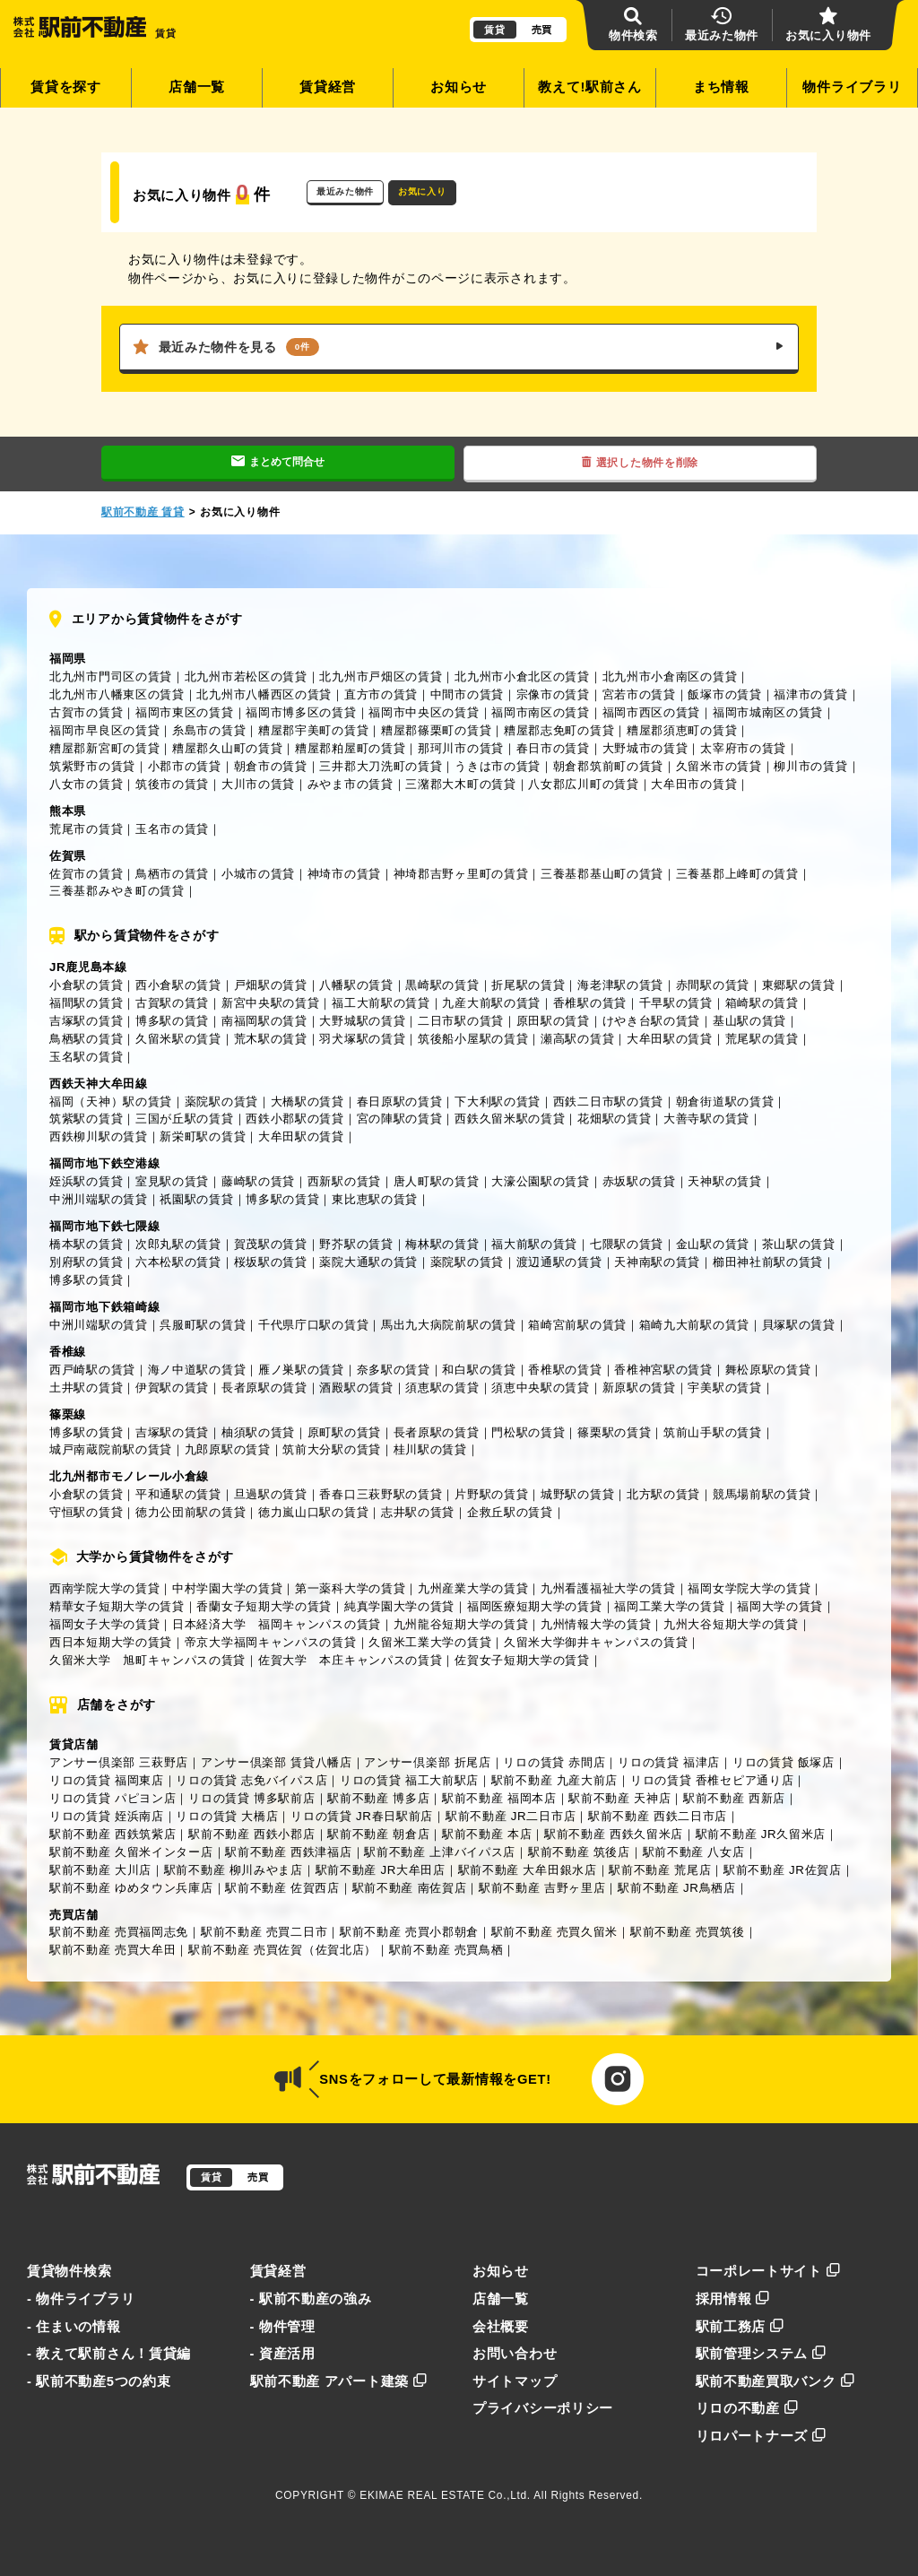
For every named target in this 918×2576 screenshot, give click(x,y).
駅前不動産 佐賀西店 (282, 1888)
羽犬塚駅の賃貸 (362, 1038)
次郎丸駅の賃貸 (178, 1244)
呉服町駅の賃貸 (203, 1324)
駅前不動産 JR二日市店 (511, 1816)
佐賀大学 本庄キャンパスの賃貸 (350, 1660)
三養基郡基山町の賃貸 (602, 873)
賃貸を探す (65, 87)
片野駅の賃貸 (491, 1494)
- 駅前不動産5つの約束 (99, 2381)
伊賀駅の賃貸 (172, 1387)
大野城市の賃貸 (645, 748)
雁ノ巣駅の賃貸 (301, 1369)
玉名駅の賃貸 (86, 1056)
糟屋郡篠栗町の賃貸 (436, 730)
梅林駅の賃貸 (442, 1244)
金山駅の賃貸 (712, 1244)
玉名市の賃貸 (172, 829)
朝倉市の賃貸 (270, 766)
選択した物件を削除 (640, 462)
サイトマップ (514, 2381)
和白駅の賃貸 (478, 1369)
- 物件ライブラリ (80, 2299)
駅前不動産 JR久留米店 (761, 1834)
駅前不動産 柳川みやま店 (233, 1870)
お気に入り (422, 191)
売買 (542, 29)
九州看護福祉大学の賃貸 (608, 1588)
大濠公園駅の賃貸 (540, 1181)
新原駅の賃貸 (639, 1387)
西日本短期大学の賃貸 (110, 1642)
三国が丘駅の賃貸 (184, 1118)
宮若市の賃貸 (639, 694)
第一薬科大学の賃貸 (350, 1588)
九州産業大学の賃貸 (473, 1588)
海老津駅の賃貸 (620, 985)
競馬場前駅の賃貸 (762, 1494)
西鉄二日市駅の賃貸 (608, 1101)
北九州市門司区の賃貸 (110, 676)
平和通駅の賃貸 (178, 1494)
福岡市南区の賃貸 (540, 712)
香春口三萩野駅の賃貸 (380, 1494)
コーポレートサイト (768, 2271)
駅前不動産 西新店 (734, 1798)
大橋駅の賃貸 (307, 1101)
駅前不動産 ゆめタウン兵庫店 (131, 1888)
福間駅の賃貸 (86, 1003)
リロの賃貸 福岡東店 (106, 1780)
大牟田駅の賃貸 (670, 1038)
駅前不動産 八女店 (694, 1852)
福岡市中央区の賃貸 (423, 712)
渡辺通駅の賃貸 (559, 1262)
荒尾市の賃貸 (86, 829)
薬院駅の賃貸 (221, 1101)
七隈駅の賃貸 (626, 1244)
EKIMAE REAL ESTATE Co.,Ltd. (445, 2495)
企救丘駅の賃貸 (510, 1512)
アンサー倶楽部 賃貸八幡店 (276, 1762)
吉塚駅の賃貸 (86, 1021)
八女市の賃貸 (86, 784)
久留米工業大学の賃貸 (429, 1642)
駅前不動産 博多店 (378, 1798)
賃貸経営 (327, 87)
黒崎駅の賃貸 (442, 985)
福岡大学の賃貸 (780, 1606)
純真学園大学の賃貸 (399, 1606)
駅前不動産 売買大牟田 (112, 1949)
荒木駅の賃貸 (270, 1038)
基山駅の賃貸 (749, 1021)
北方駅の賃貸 (663, 1494)
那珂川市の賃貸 (461, 748)
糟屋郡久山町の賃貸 (227, 748)
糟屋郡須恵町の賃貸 (682, 730)
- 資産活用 (283, 2353)
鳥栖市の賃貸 (172, 873)
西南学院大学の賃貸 (104, 1588)
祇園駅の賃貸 (196, 1199)
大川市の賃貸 (258, 784)
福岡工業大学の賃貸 (669, 1606)
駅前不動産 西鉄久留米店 (613, 1834)
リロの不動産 (747, 2408)
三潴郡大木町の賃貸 (460, 784)
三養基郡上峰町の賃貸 (737, 873)
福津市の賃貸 (810, 694)
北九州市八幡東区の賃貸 (117, 694)
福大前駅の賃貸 (534, 1244)
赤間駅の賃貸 (712, 985)
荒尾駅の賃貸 (762, 1038)
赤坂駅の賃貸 (639, 1181)
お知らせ (458, 87)
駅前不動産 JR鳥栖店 (677, 1888)
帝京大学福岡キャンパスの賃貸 (271, 1642)
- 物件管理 (283, 2327)
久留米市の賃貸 (719, 766)
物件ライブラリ (851, 87)
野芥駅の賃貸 (356, 1244)
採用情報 (733, 2299)
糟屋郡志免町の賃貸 (559, 730)
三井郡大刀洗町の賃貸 (380, 766)
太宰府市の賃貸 (743, 748)
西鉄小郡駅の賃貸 (295, 1118)
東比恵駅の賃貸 (375, 1199)
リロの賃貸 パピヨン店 (112, 1798)
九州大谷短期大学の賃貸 (731, 1624)
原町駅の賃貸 (344, 1432)
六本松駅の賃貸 (178, 1262)
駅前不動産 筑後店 (579, 1852)
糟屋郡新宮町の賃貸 (104, 748)
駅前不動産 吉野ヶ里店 (542, 1888)
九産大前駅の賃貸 (491, 1003)
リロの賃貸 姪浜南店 (106, 1816)
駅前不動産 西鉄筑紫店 (112, 1834)
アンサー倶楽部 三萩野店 (118, 1762)
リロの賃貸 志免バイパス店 (251, 1780)
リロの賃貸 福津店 (669, 1762)
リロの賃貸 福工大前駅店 (409, 1780)
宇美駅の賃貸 (724, 1387)
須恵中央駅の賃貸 (540, 1387)
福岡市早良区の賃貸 (104, 730)
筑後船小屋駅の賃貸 (473, 1038)
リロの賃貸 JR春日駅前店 (361, 1816)
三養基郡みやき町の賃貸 (117, 891)
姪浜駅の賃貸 (86, 1181)
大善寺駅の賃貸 (706, 1118)
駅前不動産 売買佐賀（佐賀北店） (282, 1949)
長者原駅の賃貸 (264, 1387)
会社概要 (500, 2327)
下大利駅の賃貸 (498, 1101)
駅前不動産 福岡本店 (499, 1798)
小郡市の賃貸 (184, 766)
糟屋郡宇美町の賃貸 (313, 730)
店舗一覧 (197, 87)
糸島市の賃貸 (209, 730)
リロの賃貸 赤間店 (554, 1762)
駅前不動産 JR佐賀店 (782, 1870)
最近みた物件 (345, 191)
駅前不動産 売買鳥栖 (446, 1949)
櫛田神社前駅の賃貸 (768, 1262)
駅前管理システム (761, 2353)
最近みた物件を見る (459, 347)
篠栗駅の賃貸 (614, 1432)
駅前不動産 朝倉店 (378, 1834)
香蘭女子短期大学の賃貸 (264, 1606)
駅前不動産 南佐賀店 (409, 1888)
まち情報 (721, 87)
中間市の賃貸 (467, 694)
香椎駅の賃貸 (590, 1003)
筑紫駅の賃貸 (86, 1118)
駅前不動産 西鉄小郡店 (251, 1834)
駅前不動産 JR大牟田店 (381, 1870)
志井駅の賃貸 (418, 1512)
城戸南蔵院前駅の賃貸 (110, 1449)
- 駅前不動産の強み (311, 2299)
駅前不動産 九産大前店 (554, 1780)
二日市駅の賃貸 (461, 1021)
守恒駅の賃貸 (86, 1512)
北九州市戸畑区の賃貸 (380, 676)
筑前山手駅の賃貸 (712, 1432)
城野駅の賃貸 (577, 1494)
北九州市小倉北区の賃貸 (522, 676)
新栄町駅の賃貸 (203, 1136)
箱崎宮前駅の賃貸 (577, 1324)
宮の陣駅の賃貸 (400, 1118)
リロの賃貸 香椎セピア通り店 (712, 1780)
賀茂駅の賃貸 (270, 1244)
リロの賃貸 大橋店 (227, 1816)
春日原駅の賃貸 (400, 1101)
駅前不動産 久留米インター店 (131, 1852)
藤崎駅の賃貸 (258, 1181)
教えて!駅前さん (590, 87)
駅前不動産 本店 (487, 1834)
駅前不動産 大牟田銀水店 (527, 1870)
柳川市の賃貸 (810, 766)
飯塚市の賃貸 (724, 694)
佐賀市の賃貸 (86, 873)
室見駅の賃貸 (172, 1181)
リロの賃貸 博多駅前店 (251, 1798)
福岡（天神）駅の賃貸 (110, 1101)
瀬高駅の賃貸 (577, 1038)
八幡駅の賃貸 (356, 985)
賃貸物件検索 (69, 2271)
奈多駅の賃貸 (393, 1369)
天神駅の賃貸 (724, 1181)
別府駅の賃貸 (86, 1262)
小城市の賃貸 (258, 873)
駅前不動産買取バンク (775, 2381)
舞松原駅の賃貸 (768, 1369)
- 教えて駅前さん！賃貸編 (109, 2353)
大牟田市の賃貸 (694, 784)
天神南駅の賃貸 (657, 1262)
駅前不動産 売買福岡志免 (118, 1932)
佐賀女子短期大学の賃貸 (522, 1660)
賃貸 (494, 29)
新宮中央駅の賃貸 (270, 1003)
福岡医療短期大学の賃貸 (534, 1606)
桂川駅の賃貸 (430, 1449)
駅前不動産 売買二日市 (264, 1932)
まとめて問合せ (278, 461)
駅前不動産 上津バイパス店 (439, 1852)
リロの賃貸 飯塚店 (783, 1762)
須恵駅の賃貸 (442, 1387)
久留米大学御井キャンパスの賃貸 (596, 1642)
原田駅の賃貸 (553, 1021)
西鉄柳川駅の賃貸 (98, 1136)
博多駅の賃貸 (172, 1021)
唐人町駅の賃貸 (437, 1181)
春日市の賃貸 (553, 748)
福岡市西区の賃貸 (651, 712)
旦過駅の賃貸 (270, 1494)
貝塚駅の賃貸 (799, 1324)
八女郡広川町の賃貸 (583, 784)
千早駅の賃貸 (676, 1003)
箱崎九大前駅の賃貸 (694, 1324)
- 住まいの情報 (74, 2327)
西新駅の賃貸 (344, 1181)
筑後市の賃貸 (172, 784)
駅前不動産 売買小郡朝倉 (409, 1932)
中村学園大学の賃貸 (227, 1588)
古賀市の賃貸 (86, 712)
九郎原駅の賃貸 (228, 1449)
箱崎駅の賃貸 (762, 1003)
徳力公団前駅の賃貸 (190, 1512)
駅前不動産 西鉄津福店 (288, 1852)
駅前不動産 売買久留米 (554, 1932)
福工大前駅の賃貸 (381, 1003)
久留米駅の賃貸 (178, 1038)
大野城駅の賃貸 (362, 1021)
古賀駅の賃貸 (172, 1003)
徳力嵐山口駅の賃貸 (313, 1512)
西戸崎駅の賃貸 (92, 1369)
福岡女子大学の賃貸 (104, 1624)
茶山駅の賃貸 (799, 1244)
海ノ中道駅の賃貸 (197, 1369)
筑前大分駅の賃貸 (331, 1449)
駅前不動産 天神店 (619, 1798)
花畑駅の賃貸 (614, 1118)
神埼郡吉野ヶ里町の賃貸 (461, 873)
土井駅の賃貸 (86, 1387)
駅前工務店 (740, 2327)
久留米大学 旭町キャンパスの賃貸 (147, 1660)
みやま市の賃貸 (350, 784)
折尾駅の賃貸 (528, 985)
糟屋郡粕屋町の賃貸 (350, 748)
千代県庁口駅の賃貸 (313, 1324)
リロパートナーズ (761, 2436)
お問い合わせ (514, 2353)
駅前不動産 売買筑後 (687, 1932)
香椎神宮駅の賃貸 (663, 1369)
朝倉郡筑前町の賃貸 (608, 766)
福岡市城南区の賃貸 (768, 712)
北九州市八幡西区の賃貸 (264, 694)
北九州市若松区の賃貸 (246, 676)
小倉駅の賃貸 (86, 985)
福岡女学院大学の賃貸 (749, 1588)
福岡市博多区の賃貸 (301, 712)
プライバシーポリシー (542, 2408)
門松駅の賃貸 (528, 1432)
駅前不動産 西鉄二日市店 (657, 1816)
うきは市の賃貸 (498, 766)
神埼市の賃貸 (344, 873)
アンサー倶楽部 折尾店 (427, 1762)
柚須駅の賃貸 (258, 1432)
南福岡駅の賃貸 (264, 1021)
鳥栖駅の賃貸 (86, 1038)
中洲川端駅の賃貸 (98, 1199)
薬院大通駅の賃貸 (368, 1262)
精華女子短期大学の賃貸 (117, 1606)
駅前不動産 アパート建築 (339, 2381)
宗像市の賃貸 (553, 694)
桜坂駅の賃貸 (270, 1262)
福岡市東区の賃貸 (184, 712)
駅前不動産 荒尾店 (660, 1870)
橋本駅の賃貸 (86, 1244)
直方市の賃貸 (381, 694)
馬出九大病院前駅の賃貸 (448, 1324)
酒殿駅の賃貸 (356, 1387)
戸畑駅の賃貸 (270, 985)
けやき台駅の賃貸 (651, 1021)
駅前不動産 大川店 (100, 1870)
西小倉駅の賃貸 (178, 985)
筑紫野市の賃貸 (92, 766)
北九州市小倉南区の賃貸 (670, 676)
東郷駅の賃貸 (799, 985)
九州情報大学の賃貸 (596, 1624)
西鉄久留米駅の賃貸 (510, 1118)
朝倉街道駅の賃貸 (725, 1101)
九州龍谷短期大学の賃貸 (461, 1624)
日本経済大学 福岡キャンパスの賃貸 (276, 1624)
